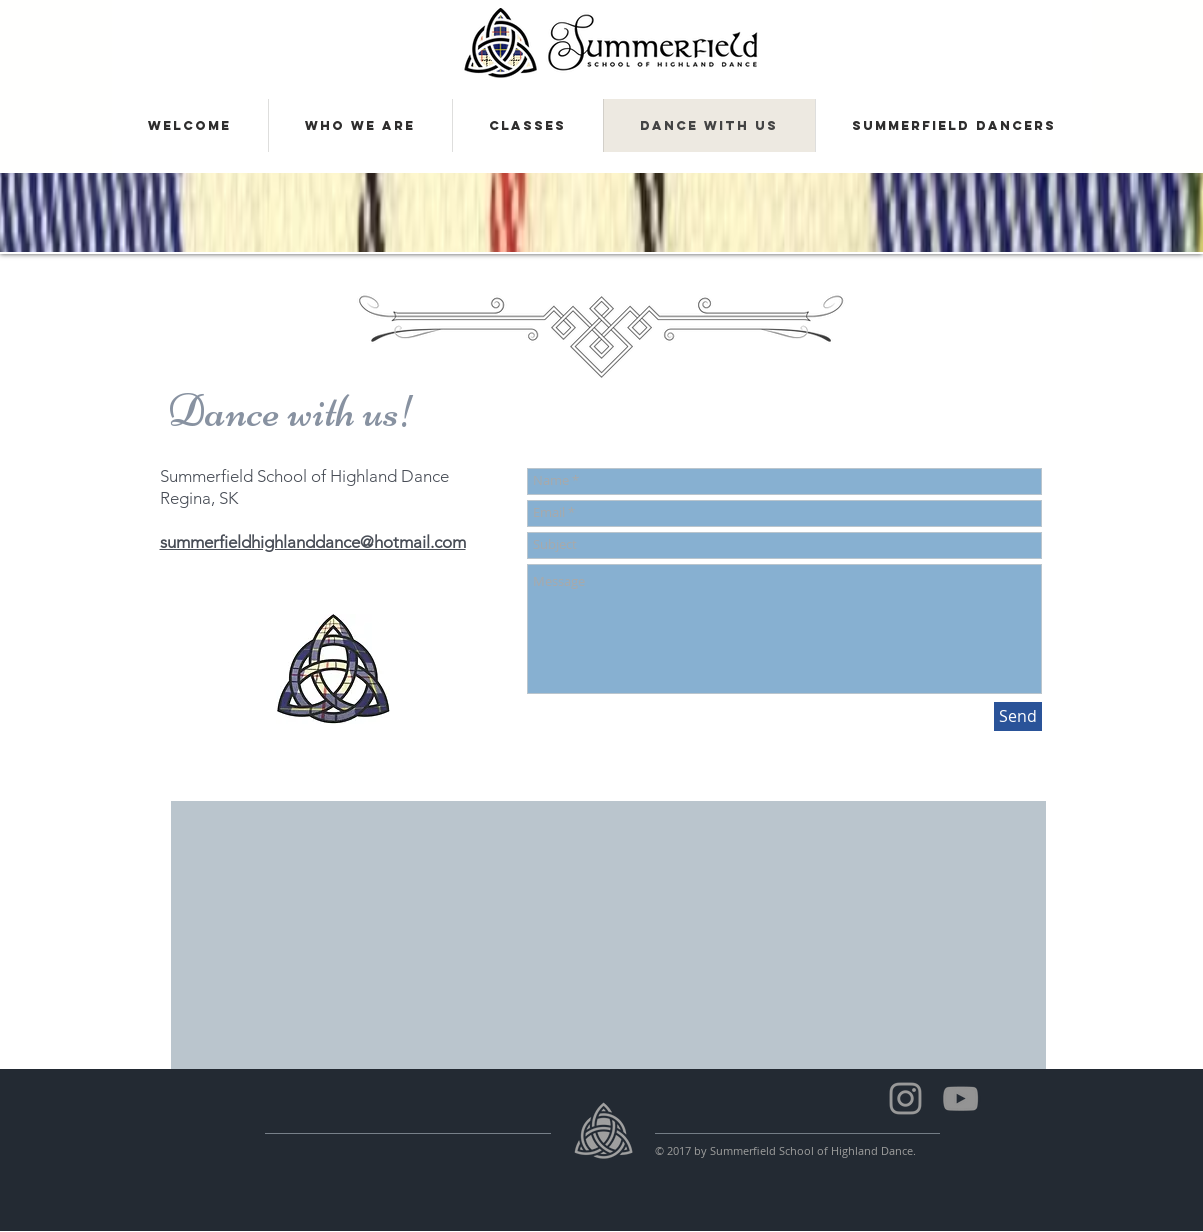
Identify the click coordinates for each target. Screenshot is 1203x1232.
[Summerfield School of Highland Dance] (960, 1098)
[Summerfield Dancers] (905, 1098)
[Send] (1018, 716)
